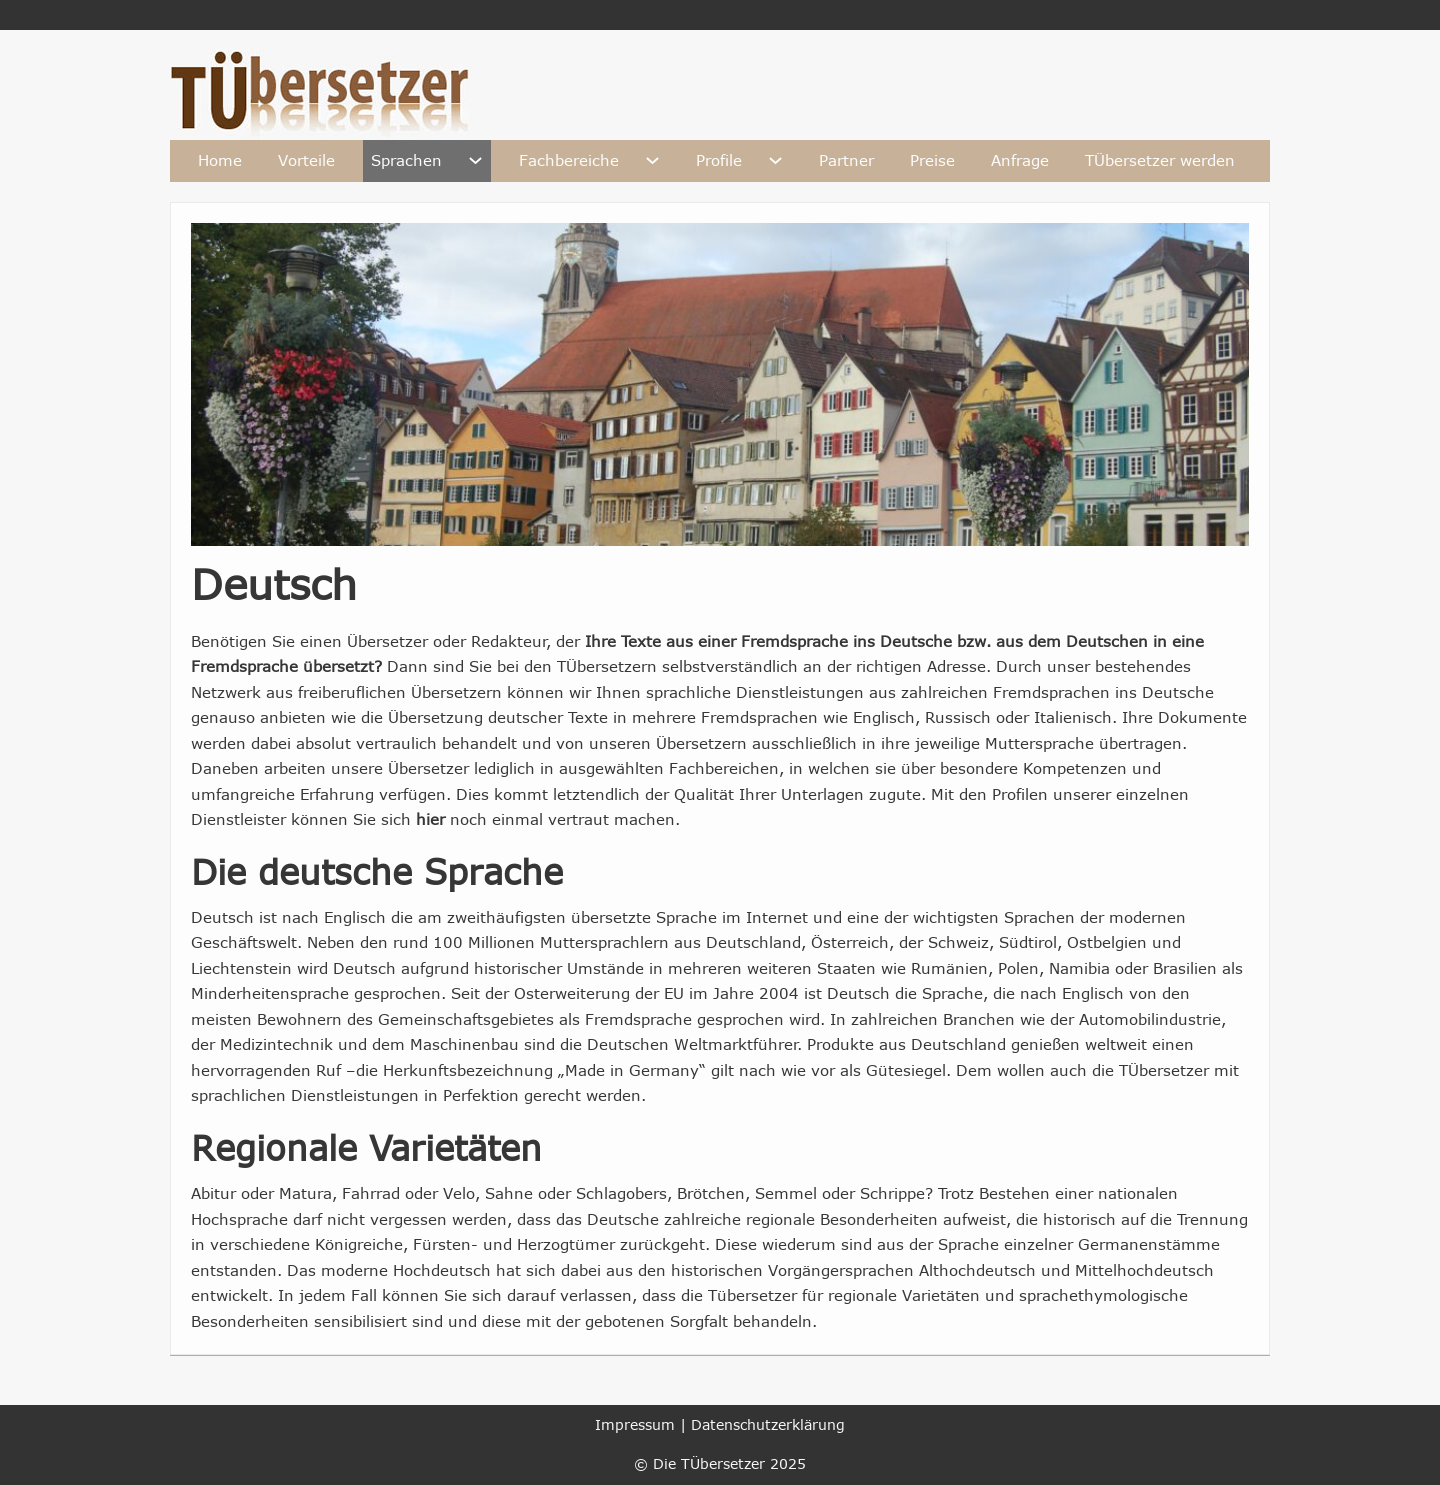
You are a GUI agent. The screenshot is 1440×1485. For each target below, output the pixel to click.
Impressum (635, 1424)
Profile (719, 160)
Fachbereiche (569, 160)
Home (220, 160)
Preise (932, 160)
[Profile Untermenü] (775, 160)
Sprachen (406, 160)
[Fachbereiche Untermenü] (652, 160)
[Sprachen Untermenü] (475, 160)
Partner (846, 160)
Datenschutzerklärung (768, 1424)
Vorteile (306, 160)
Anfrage (1020, 160)
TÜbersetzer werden (1160, 160)
